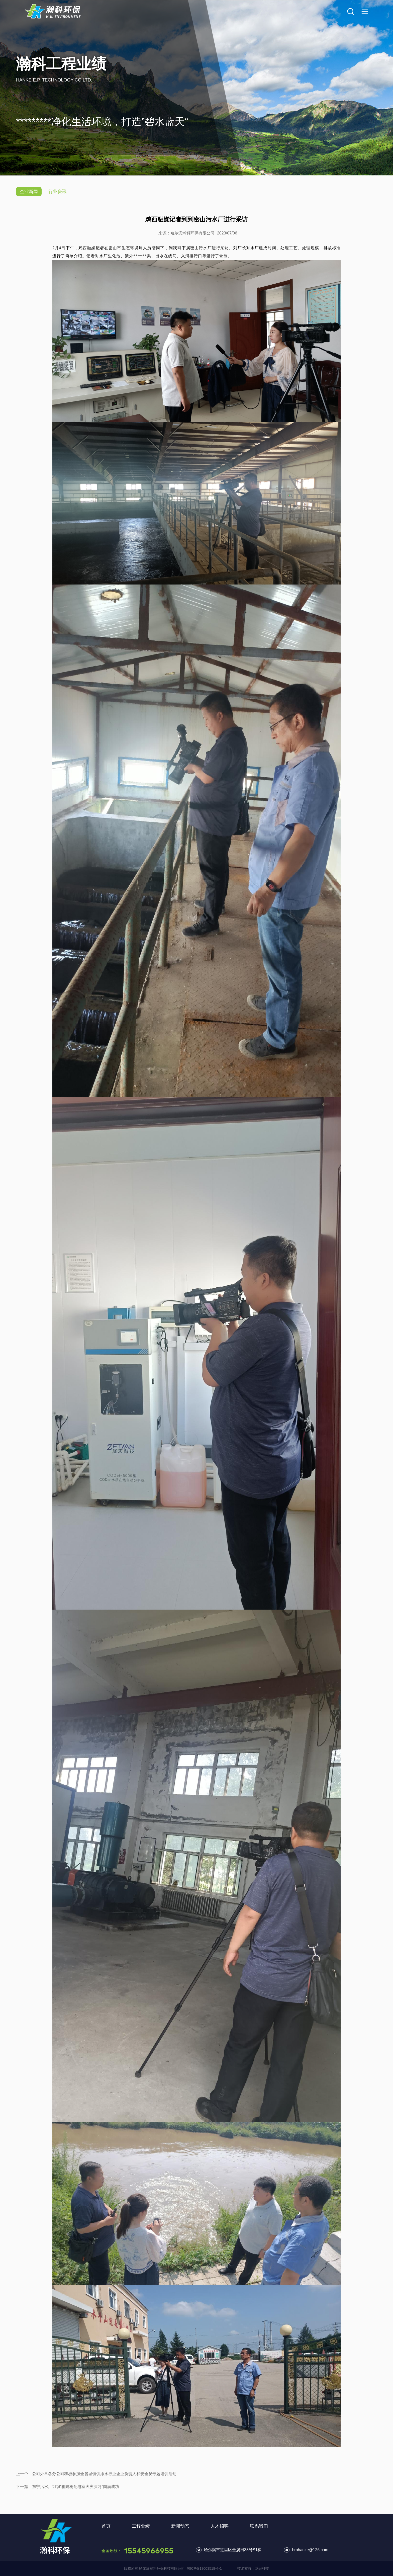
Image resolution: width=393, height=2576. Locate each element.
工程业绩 (141, 2526)
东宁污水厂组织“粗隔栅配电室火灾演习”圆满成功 (75, 2486)
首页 (106, 2526)
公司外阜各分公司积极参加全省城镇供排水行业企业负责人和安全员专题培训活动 (104, 2474)
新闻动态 (180, 2526)
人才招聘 (220, 2526)
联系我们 (259, 2526)
